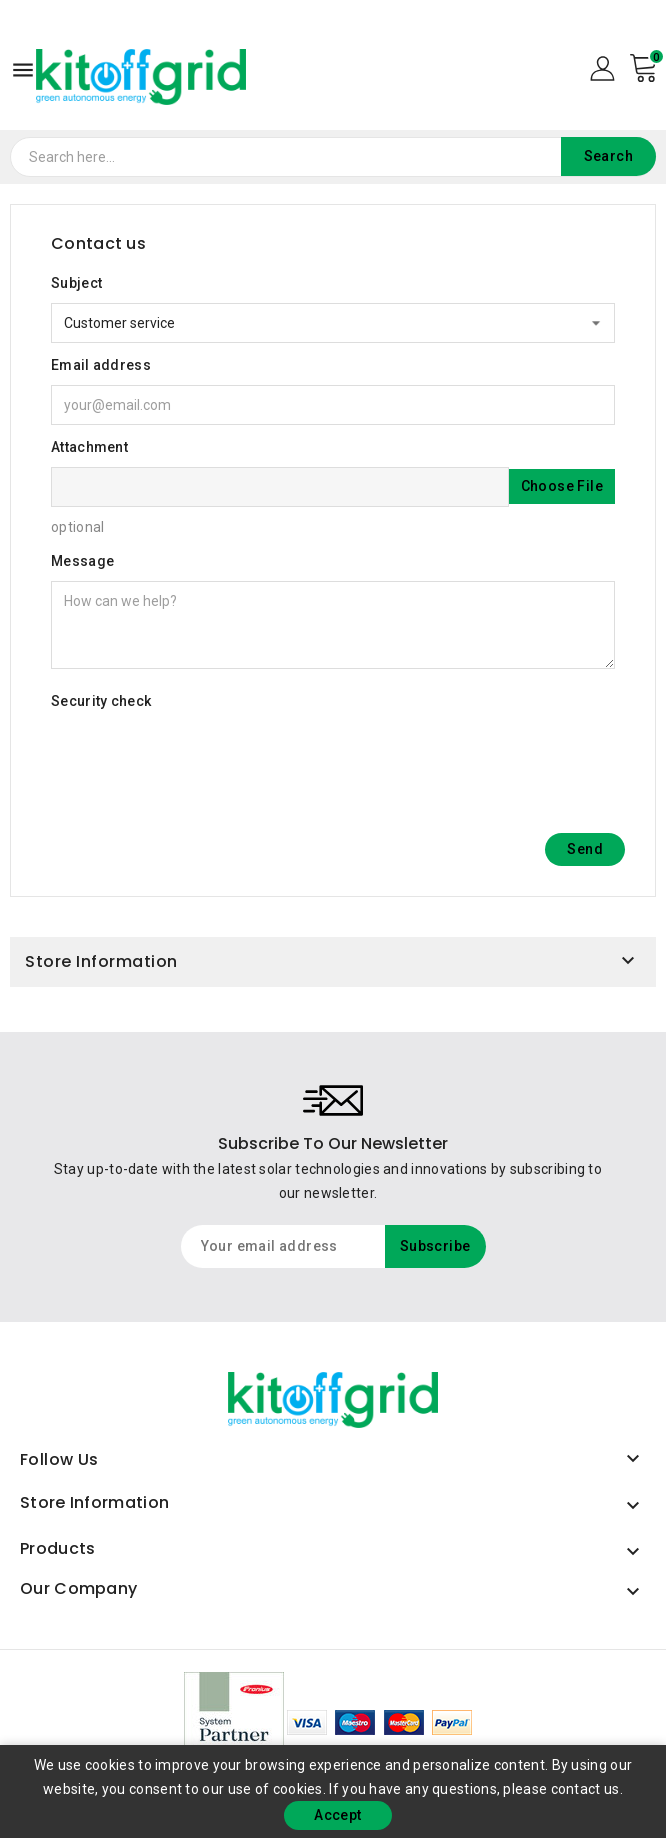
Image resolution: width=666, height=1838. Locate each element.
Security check (101, 701)
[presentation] (203, 760)
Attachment (89, 447)
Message (82, 561)
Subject (76, 283)
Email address (101, 365)
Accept (337, 1815)
